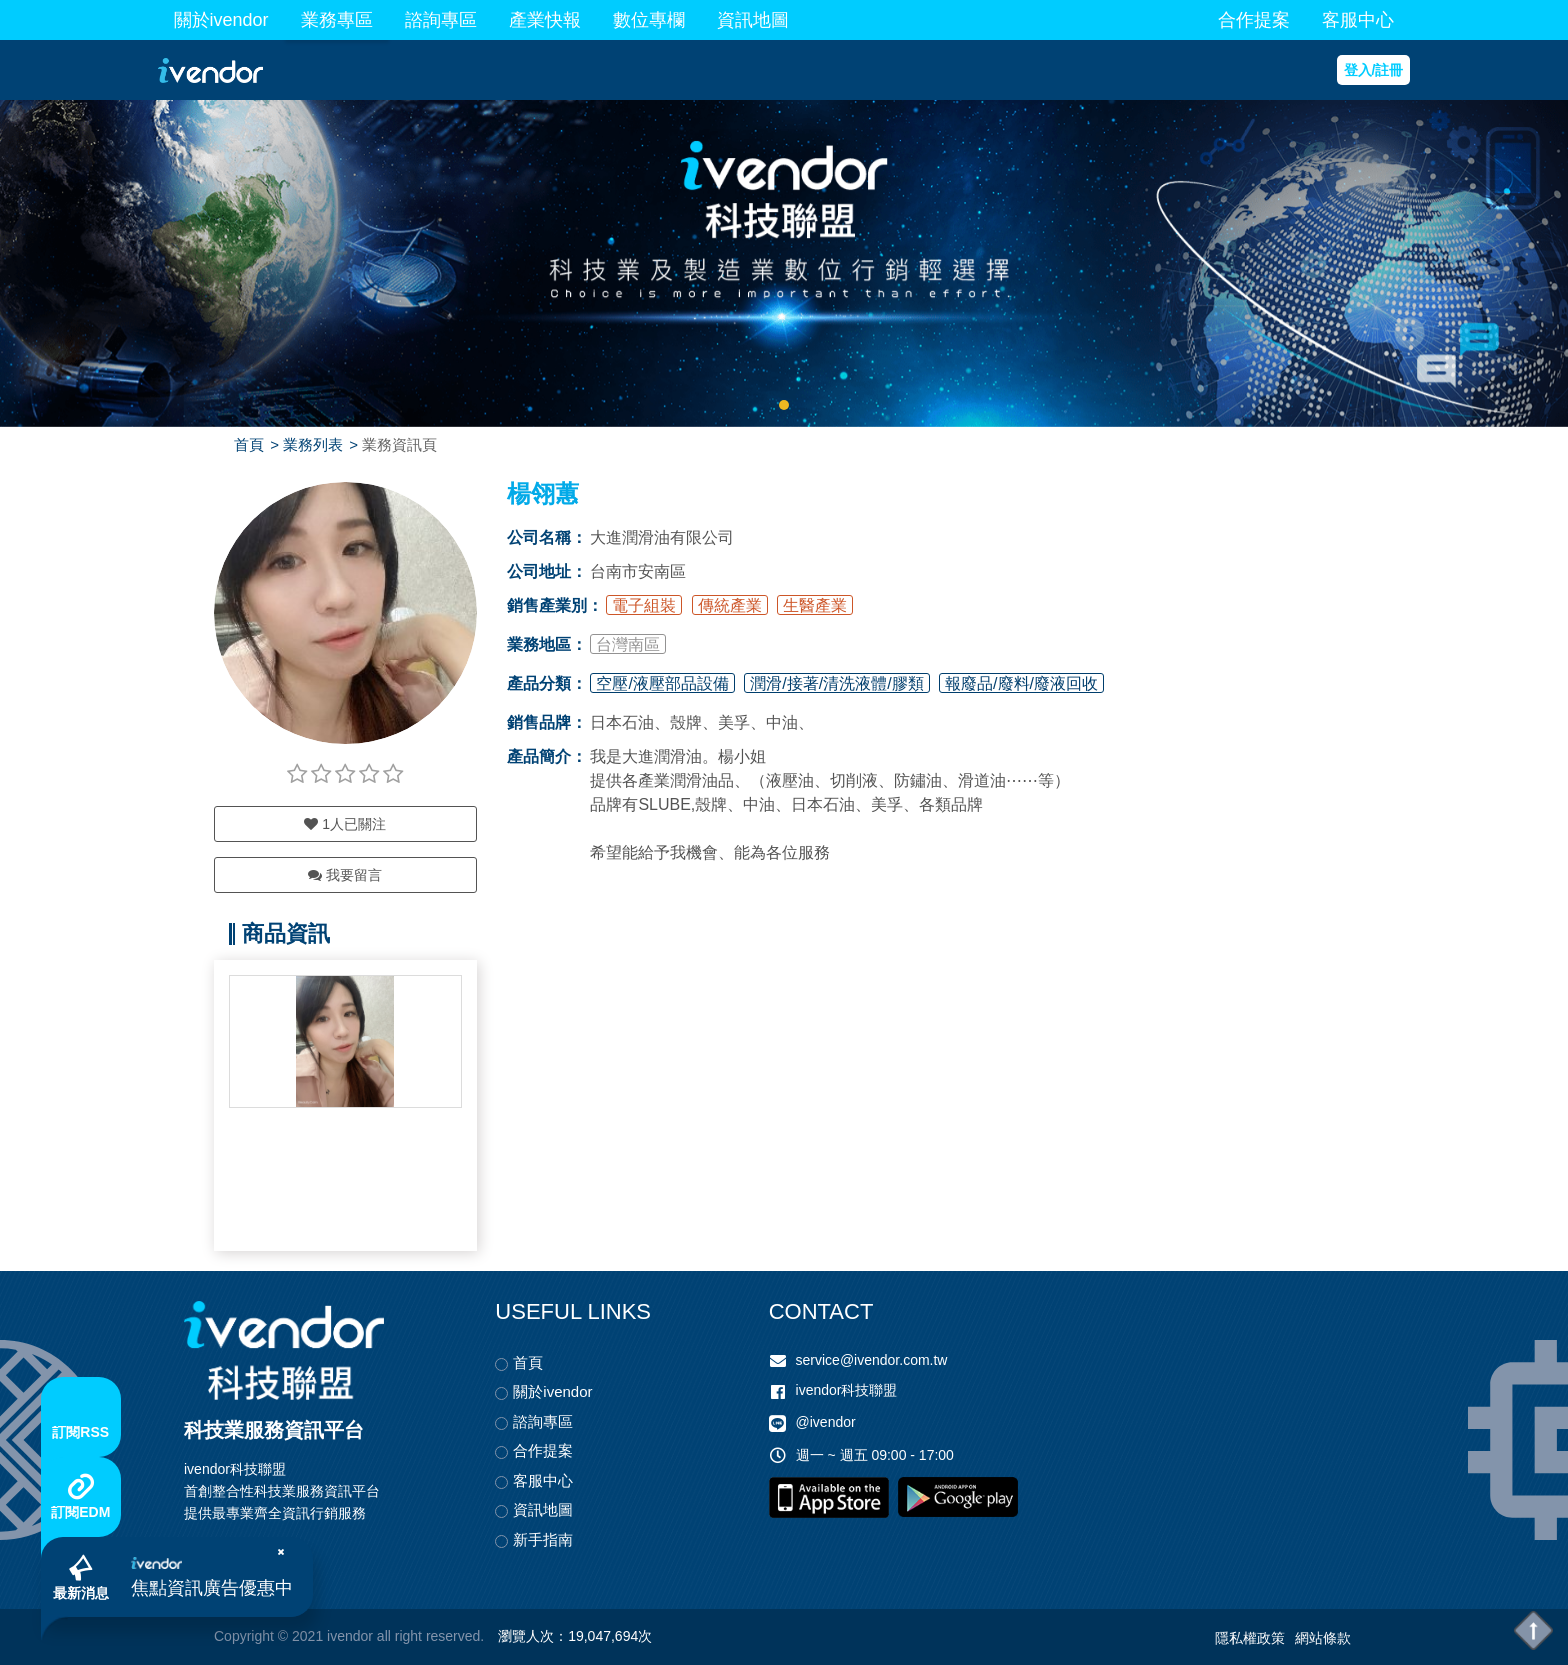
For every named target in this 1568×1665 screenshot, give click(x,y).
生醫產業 (815, 605)
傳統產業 (730, 605)
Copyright (244, 1636)
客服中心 (1358, 20)
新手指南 (543, 1539)
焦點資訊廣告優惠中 (212, 1588)
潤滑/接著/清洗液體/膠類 (836, 683)
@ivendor (826, 1422)
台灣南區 (628, 644)
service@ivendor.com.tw (872, 1360)
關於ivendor (221, 20)
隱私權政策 (1250, 1638)
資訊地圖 (753, 20)
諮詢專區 (441, 20)
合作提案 (1254, 20)
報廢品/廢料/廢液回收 (1021, 683)
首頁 (249, 444)
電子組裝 (644, 605)
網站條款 (1323, 1638)
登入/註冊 (1374, 70)
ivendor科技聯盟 (847, 1390)
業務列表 (313, 444)
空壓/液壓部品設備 (662, 683)
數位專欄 (649, 20)
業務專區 (337, 20)
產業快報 (545, 20)
